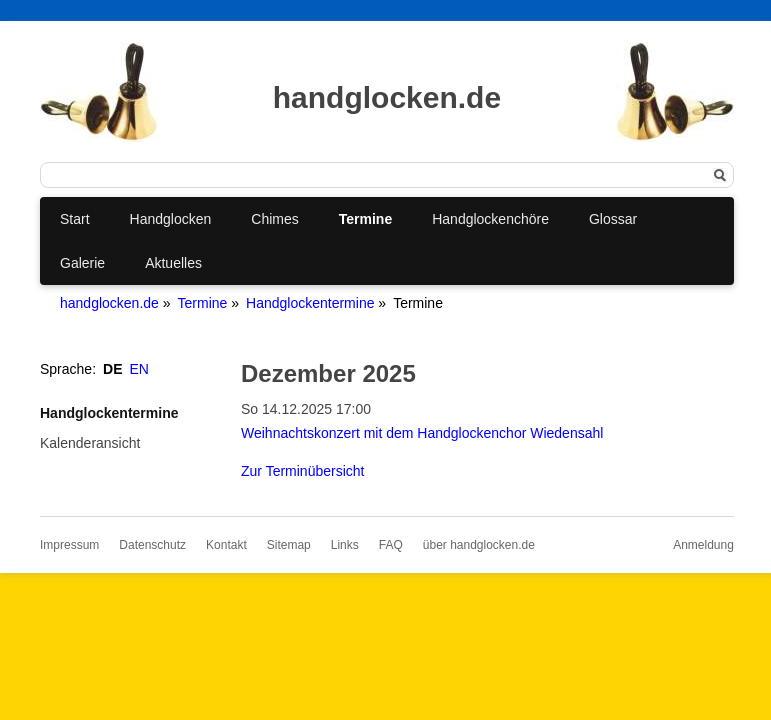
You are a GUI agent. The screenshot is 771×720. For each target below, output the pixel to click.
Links (345, 545)
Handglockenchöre (490, 219)
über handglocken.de (479, 545)
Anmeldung (703, 545)
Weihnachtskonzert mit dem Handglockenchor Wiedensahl (422, 433)
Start (75, 219)
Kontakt (226, 545)
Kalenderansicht (90, 443)
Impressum (69, 545)
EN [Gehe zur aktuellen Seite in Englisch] (139, 369)
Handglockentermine (310, 303)
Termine (365, 219)
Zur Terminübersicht (302, 471)
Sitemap (289, 545)
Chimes (274, 219)
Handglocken (171, 219)
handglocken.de (109, 303)
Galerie (82, 263)
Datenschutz (152, 545)
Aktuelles (173, 263)
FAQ (391, 545)
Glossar (613, 219)
